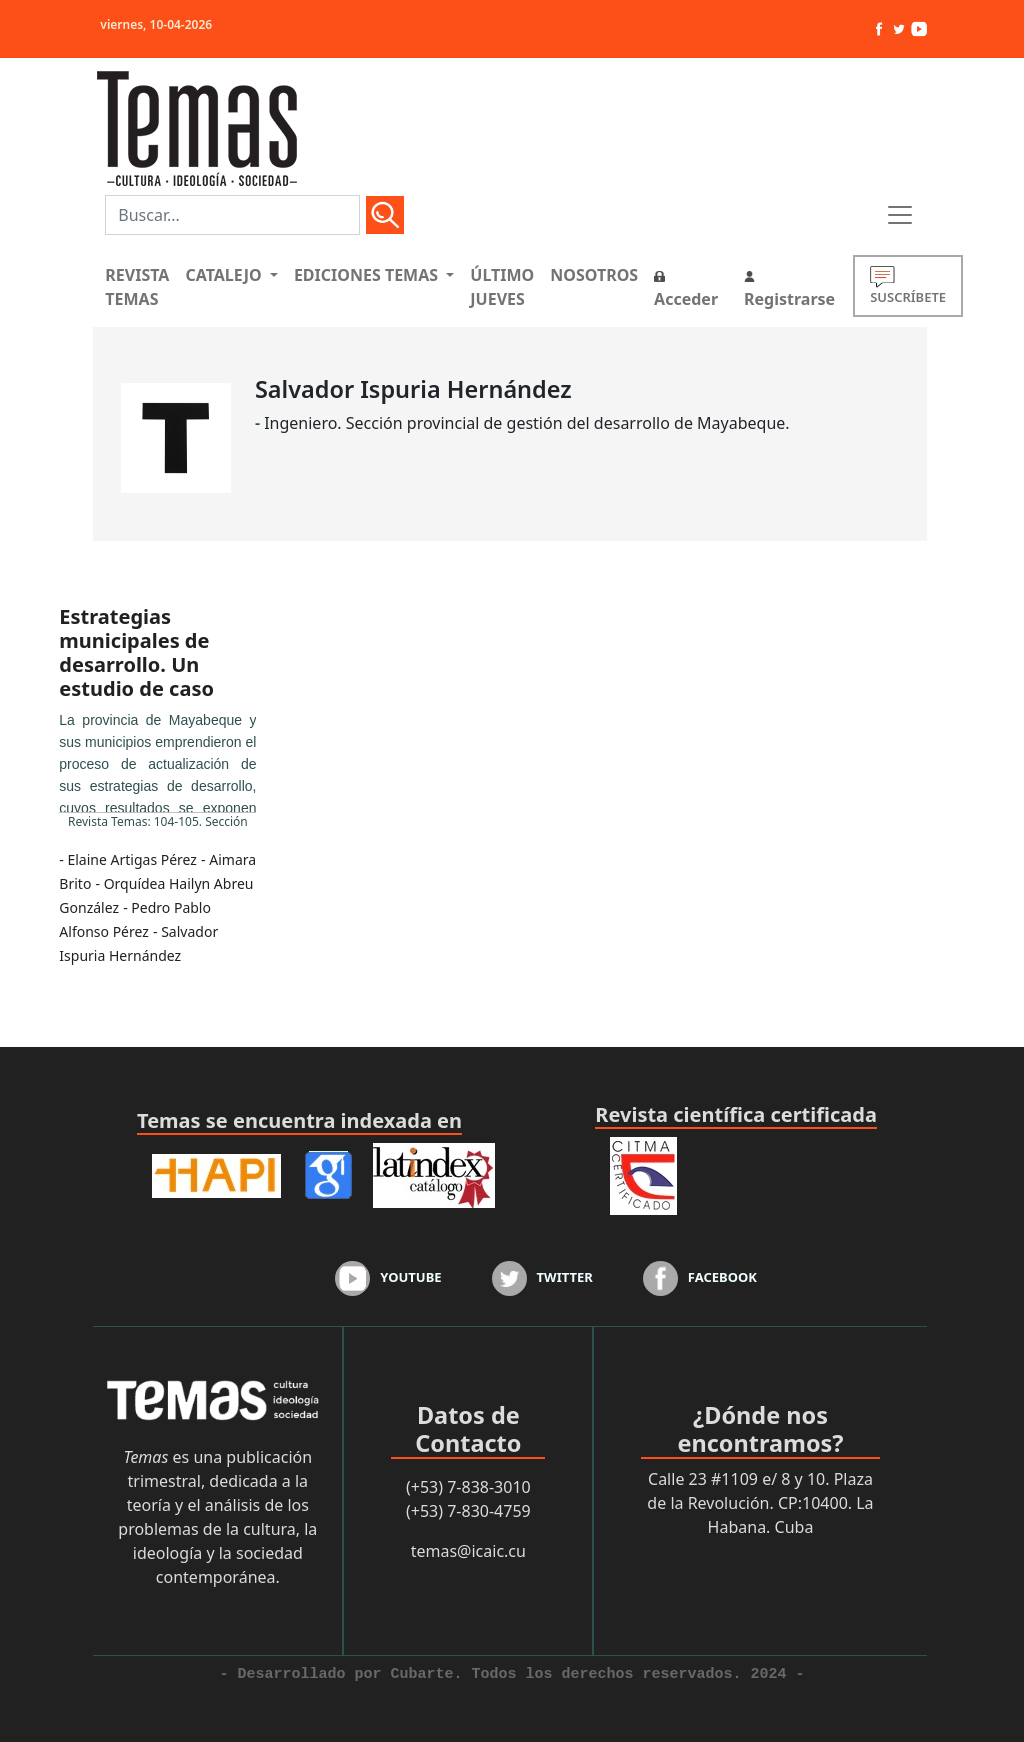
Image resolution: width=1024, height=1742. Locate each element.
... (157, 760)
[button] (231, 275)
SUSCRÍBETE (908, 285)
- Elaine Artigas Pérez (128, 859)
